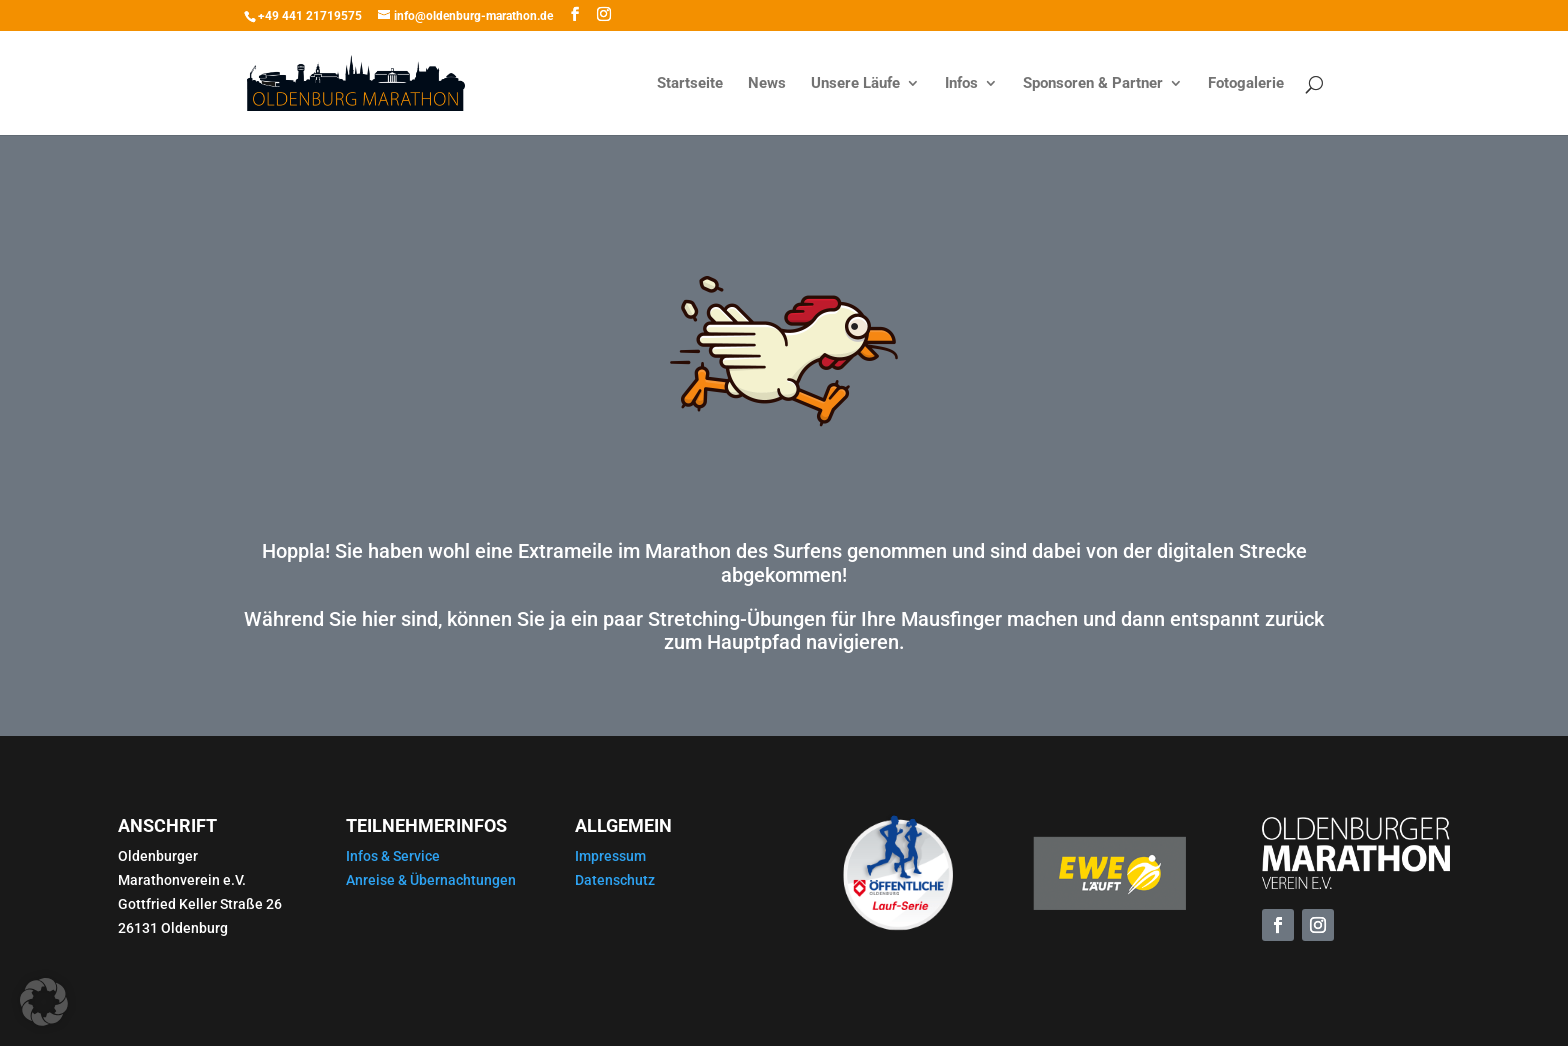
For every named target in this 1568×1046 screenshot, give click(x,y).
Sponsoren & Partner (1093, 84)
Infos (961, 84)
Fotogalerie (1246, 84)
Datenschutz (615, 880)
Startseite (690, 84)
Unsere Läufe (855, 84)
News (767, 84)
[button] (44, 1002)
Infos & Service (393, 856)
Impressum (610, 856)
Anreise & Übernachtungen (431, 880)
